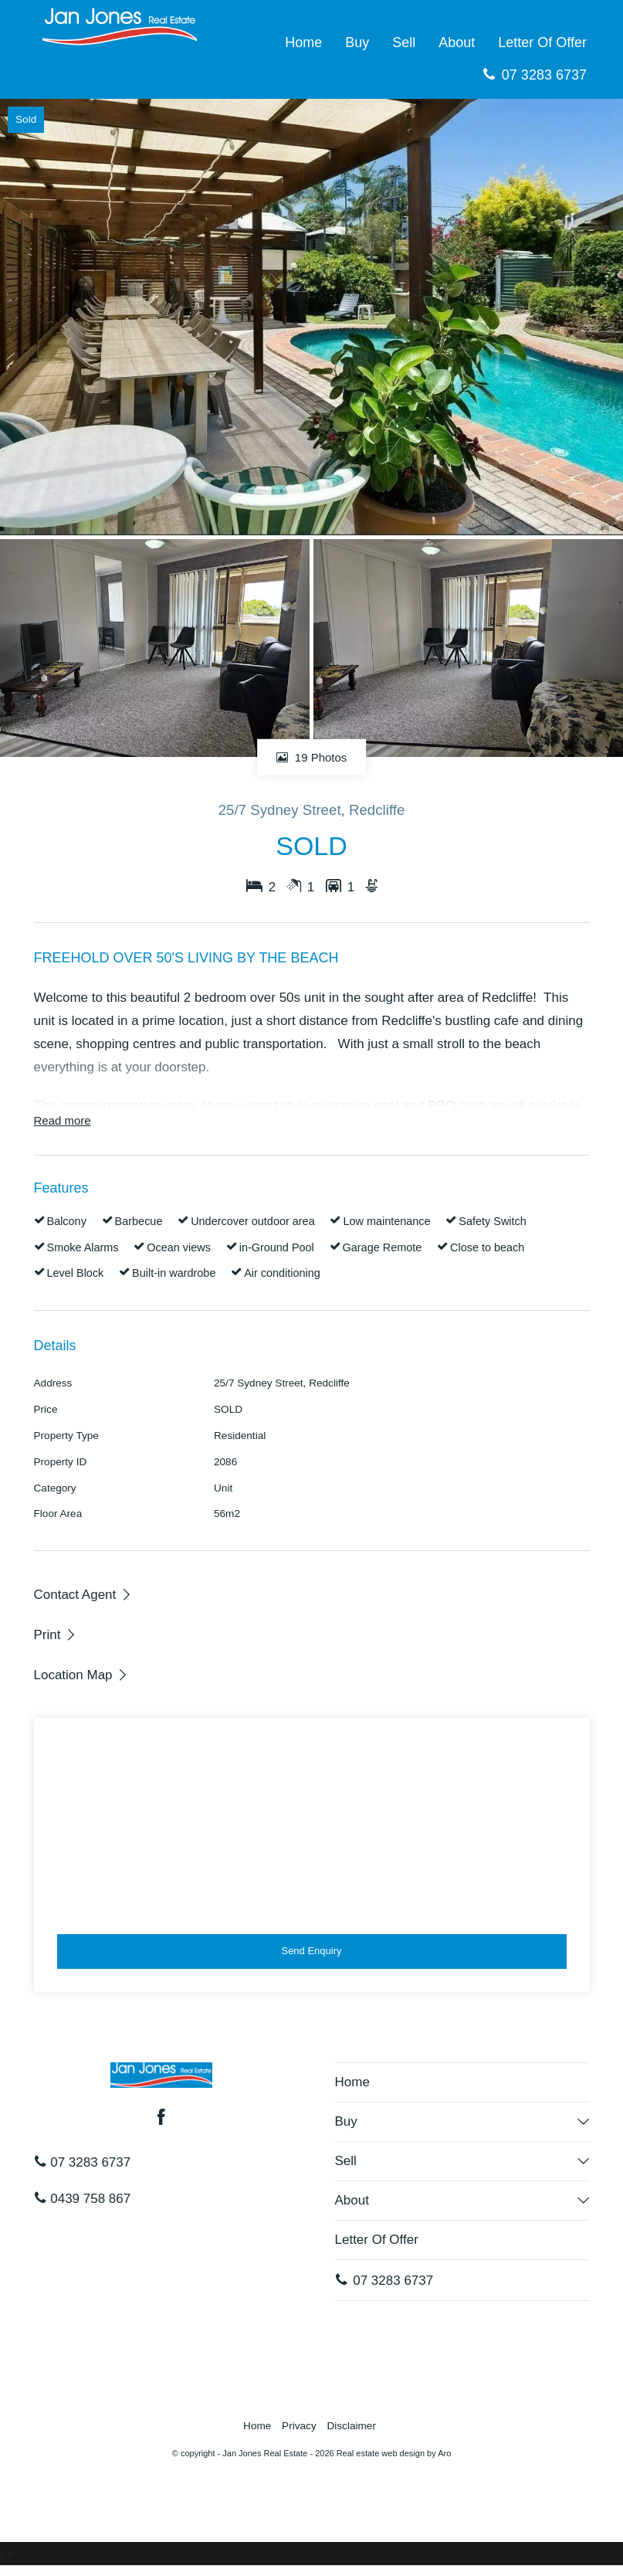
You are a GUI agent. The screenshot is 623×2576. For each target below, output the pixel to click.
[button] (56, 1634)
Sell (403, 42)
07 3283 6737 (534, 75)
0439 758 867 (82, 2198)
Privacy (299, 2426)
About (456, 42)
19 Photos (311, 757)
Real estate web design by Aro (394, 2453)
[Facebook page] (161, 2119)
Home (303, 42)
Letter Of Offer (542, 42)
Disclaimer (351, 2426)
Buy (357, 42)
